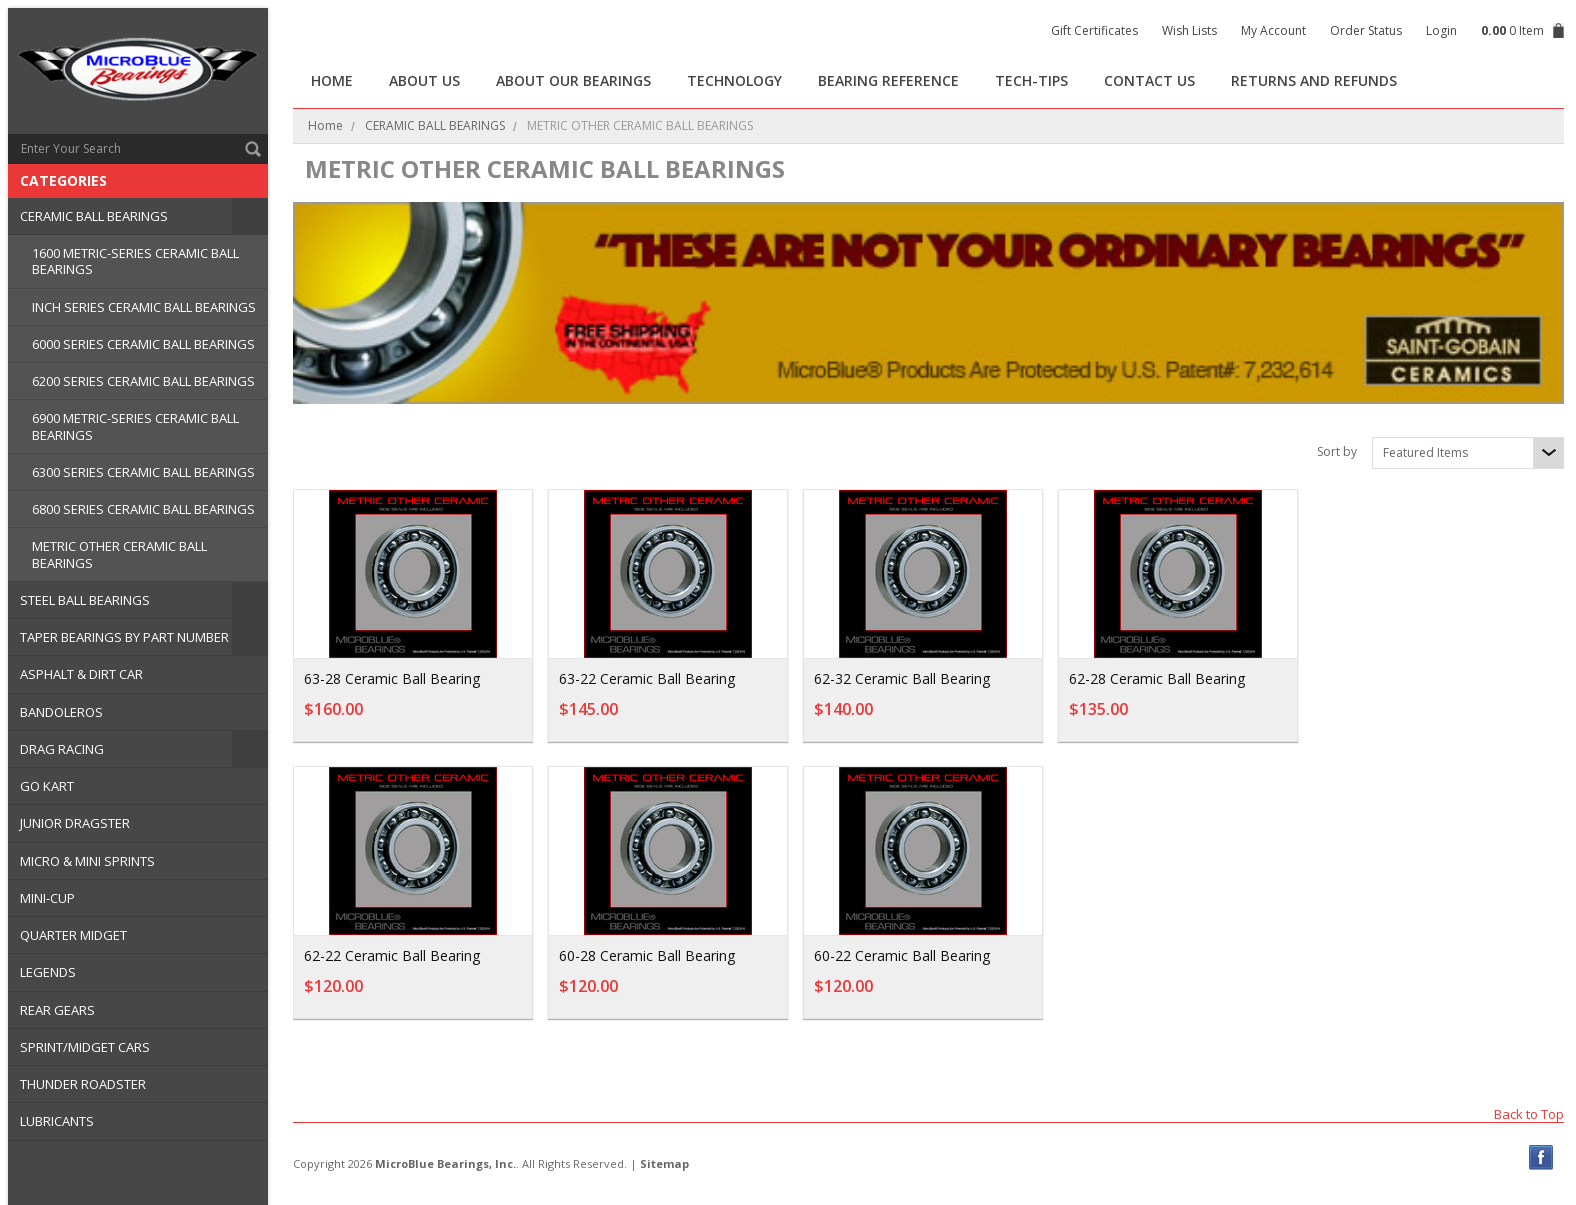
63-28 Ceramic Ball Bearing (392, 678)
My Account (1273, 30)
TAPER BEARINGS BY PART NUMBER (124, 637)
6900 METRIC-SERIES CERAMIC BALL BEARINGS (135, 426)
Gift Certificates (1094, 30)
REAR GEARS (57, 1010)
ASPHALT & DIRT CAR (81, 674)
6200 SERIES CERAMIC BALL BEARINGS (143, 381)
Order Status (1366, 30)
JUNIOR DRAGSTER (75, 823)
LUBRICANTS (57, 1121)
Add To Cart (464, 719)
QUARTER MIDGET (73, 935)
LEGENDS (48, 972)
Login (1441, 30)
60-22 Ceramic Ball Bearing (902, 955)
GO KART (47, 786)
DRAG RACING (62, 749)
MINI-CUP (47, 898)
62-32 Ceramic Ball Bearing (902, 678)
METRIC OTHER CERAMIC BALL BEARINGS (119, 554)
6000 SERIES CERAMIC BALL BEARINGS (143, 344)
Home (325, 125)
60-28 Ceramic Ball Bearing (647, 955)
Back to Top (1529, 1113)
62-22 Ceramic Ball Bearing (392, 955)
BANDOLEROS (61, 712)
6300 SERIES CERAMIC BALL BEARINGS (143, 472)
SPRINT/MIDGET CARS (85, 1047)
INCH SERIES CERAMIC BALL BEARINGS (144, 307)
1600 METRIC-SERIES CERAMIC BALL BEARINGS (135, 261)
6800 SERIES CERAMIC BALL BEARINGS (143, 509)
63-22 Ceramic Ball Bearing (647, 678)
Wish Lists (1189, 30)
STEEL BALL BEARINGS (85, 600)
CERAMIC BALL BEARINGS (94, 216)
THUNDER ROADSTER (83, 1084)
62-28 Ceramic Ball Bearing (1157, 678)
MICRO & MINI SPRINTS (87, 861)
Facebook (1541, 1157)
